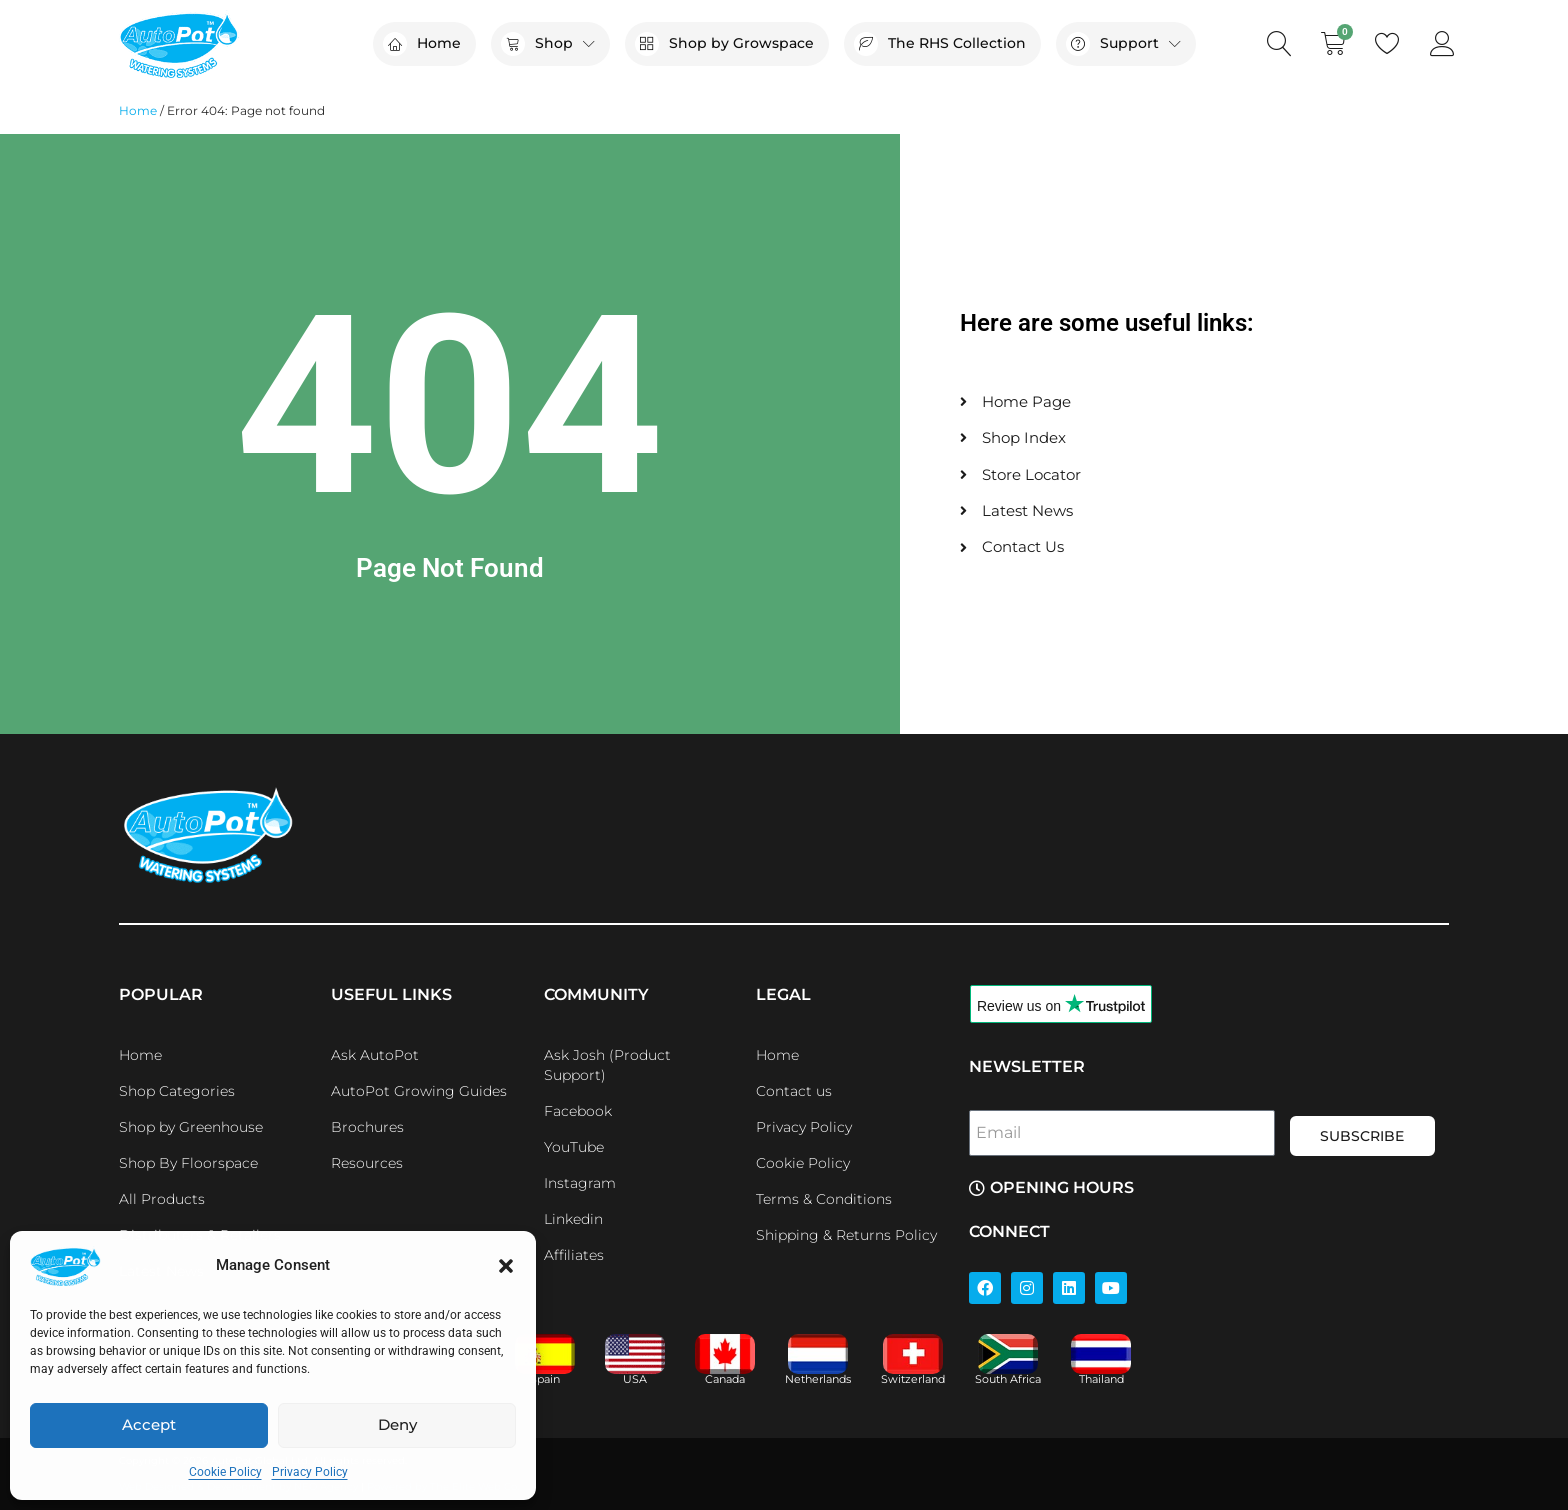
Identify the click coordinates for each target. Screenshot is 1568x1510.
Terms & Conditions (824, 1199)
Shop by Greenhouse (191, 1127)
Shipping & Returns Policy (846, 1235)
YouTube (574, 1147)
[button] (506, 1266)
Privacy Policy (310, 1472)
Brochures (367, 1127)
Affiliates (574, 1255)
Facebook (578, 1111)
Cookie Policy (225, 1472)
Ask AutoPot (375, 1055)
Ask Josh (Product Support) (607, 1065)
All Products (162, 1199)
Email (998, 1132)
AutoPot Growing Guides (419, 1091)
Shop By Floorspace (188, 1163)
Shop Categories (177, 1091)
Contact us (794, 1091)
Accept (149, 1424)
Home (138, 110)
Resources (367, 1163)
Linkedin (573, 1219)
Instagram (580, 1183)
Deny (397, 1424)
